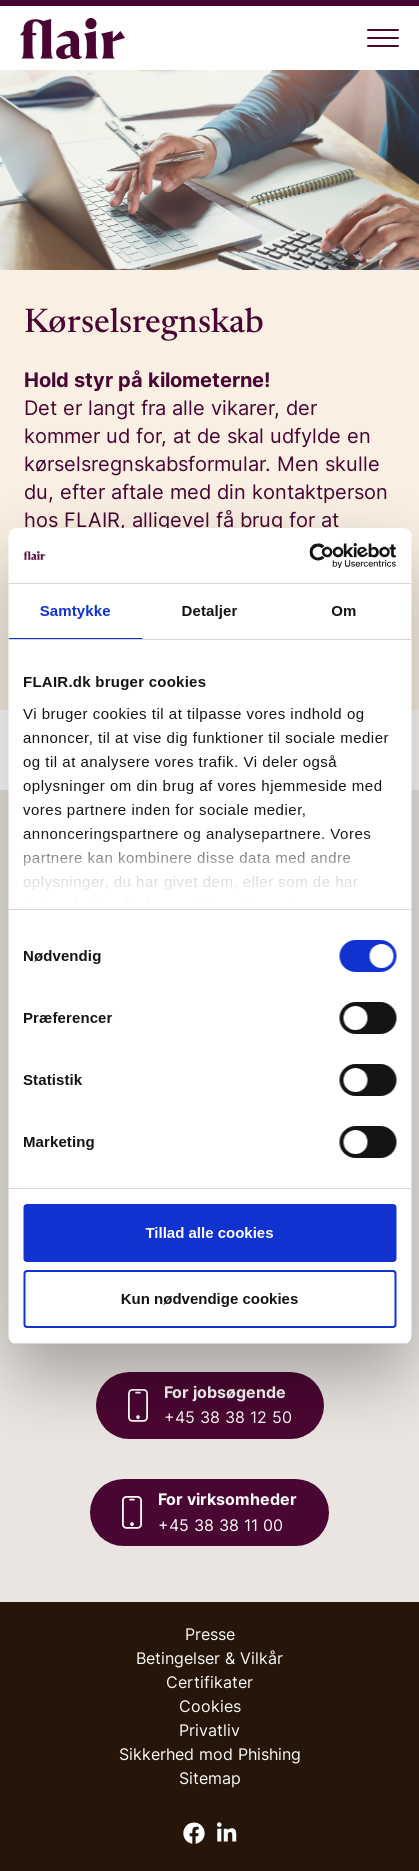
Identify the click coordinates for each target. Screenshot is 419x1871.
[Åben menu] (383, 38)
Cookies (210, 1706)
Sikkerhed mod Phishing (210, 1754)
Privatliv (209, 1730)
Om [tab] (343, 610)
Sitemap (210, 1778)
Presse (210, 1634)
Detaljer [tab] (210, 610)
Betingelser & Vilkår (209, 1658)
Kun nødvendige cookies (210, 1298)
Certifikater (209, 1682)
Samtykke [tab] (75, 610)
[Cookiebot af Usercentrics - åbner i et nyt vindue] (308, 556)
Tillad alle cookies (209, 1232)
